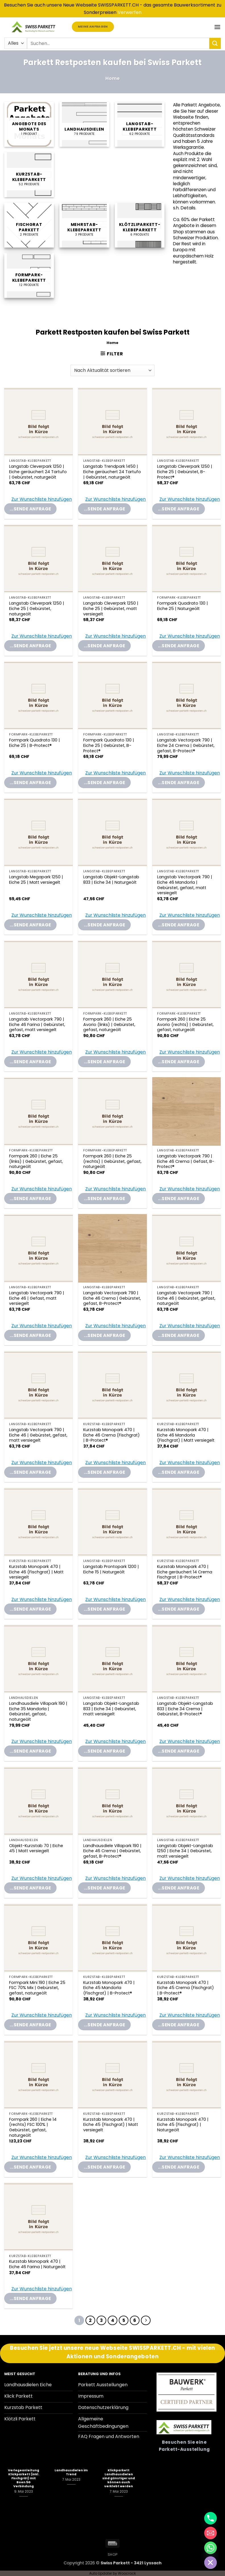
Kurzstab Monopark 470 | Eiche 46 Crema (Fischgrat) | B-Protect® (111, 1435)
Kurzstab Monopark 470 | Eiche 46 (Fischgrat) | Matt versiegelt (36, 1572)
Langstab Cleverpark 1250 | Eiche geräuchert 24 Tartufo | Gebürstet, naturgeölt (38, 472)
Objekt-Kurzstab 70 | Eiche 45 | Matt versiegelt (36, 1848)
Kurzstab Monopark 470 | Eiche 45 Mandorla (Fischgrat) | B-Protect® (109, 1988)
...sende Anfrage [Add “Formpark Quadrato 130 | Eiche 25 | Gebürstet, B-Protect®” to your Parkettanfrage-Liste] (104, 783)
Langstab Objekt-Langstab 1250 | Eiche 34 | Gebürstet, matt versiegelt (185, 1851)
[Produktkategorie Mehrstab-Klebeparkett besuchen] (84, 225)
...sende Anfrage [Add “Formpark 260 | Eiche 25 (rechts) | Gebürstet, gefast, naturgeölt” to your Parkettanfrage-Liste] (104, 1199)
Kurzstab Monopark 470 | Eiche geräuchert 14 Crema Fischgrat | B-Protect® (184, 1572)
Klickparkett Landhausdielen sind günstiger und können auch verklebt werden (118, 2478)
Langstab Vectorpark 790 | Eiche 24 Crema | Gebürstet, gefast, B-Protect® (185, 745)
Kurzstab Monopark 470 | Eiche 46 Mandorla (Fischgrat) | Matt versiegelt (185, 1435)
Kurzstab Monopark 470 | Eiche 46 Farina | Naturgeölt (37, 2264)
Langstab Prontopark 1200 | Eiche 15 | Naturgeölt (111, 1569)
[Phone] (210, 2518)
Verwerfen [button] (129, 12)
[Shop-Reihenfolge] (112, 370)
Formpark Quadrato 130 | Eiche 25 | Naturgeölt (182, 606)
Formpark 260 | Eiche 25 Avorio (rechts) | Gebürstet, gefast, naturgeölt (185, 1025)
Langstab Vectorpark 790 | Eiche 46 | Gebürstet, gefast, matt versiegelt (38, 1435)
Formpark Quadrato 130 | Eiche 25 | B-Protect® (34, 742)
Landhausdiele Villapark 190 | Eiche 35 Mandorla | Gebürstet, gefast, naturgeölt (38, 1711)
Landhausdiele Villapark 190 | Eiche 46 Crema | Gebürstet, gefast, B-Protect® (112, 1851)
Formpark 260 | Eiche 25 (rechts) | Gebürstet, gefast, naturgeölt (112, 1161)
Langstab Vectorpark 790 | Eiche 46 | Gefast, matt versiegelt (36, 1298)
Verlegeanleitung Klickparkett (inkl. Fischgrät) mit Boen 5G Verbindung (23, 2478)
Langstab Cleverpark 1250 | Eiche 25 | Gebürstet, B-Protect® (184, 472)
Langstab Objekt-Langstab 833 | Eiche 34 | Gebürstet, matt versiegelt (111, 1709)
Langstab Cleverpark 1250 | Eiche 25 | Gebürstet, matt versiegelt (110, 609)
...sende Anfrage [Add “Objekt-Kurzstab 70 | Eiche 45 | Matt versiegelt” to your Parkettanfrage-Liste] (30, 1888)
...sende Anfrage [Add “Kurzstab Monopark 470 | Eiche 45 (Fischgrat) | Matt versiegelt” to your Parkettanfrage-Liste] (104, 2167)
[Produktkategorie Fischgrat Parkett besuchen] (29, 225)
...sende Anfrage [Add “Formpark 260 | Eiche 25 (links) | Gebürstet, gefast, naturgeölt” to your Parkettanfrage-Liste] (30, 1199)
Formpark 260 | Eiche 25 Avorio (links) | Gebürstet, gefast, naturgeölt (109, 1025)
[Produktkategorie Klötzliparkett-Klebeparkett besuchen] (139, 225)
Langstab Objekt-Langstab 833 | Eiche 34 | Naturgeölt (111, 879)
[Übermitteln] (215, 43)
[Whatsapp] (210, 2548)
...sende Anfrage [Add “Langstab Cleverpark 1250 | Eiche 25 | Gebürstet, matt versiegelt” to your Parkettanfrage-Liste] (104, 646)
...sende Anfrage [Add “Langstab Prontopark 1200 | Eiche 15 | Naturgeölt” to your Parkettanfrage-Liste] (104, 1609)
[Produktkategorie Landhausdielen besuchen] (84, 124)
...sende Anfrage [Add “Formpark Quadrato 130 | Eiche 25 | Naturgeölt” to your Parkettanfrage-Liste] (178, 646)
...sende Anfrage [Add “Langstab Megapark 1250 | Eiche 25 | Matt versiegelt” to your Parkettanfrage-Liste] (30, 925)
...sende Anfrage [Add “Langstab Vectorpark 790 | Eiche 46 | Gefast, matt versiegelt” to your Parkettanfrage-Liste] (30, 1335)
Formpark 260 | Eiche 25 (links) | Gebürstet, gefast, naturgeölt (36, 1161)
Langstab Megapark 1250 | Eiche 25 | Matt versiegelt (36, 879)
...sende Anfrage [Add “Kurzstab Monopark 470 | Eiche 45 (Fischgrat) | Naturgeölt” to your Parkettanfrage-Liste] (178, 2167)
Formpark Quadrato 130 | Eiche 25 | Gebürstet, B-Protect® (108, 745)
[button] (217, 27)
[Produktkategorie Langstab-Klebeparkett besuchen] (139, 124)
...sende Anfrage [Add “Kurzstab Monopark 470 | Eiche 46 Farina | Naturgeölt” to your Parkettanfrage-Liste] (30, 2298)
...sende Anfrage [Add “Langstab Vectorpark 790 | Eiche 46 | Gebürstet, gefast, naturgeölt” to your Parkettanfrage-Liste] (178, 1335)
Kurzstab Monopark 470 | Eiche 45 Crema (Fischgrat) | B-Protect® (185, 1988)
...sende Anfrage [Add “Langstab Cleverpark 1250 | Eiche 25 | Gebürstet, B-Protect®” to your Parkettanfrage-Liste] (178, 509)
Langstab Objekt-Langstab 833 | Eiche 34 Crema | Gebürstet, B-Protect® (185, 1709)
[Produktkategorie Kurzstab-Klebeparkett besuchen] (29, 174)
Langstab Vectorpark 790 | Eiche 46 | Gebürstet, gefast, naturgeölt (186, 1298)
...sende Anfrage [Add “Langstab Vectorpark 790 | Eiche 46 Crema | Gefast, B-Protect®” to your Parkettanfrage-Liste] (178, 1199)
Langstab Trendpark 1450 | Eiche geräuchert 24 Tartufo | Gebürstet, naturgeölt (112, 472)
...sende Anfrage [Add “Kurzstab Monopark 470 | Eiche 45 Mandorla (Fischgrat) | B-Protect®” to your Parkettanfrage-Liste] (104, 2025)
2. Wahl (204, 159)
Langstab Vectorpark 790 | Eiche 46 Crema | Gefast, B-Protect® (185, 1161)
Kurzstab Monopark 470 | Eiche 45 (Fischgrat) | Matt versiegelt (110, 2125)
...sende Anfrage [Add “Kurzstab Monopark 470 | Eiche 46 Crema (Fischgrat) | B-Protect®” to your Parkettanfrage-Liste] (104, 1472)
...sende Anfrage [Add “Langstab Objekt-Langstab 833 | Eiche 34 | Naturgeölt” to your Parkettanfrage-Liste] (104, 925)
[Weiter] (146, 2320)
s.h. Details (184, 208)
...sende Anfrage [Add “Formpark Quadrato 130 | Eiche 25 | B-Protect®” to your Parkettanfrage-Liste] (30, 783)
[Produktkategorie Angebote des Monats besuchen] (29, 124)
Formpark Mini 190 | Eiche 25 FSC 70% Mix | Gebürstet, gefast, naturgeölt (37, 1988)
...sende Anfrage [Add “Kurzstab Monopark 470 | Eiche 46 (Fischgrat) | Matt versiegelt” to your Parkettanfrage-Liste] (30, 1609)
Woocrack (127, 2573)
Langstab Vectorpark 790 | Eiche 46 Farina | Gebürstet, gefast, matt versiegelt (37, 1025)
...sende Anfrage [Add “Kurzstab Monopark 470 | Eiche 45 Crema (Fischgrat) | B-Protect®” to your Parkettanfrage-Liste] (178, 2025)
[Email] (210, 2533)
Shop (112, 2554)
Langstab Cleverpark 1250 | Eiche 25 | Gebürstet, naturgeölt (36, 609)
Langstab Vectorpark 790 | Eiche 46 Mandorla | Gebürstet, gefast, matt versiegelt (184, 885)
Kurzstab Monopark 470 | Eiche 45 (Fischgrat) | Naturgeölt (183, 2125)
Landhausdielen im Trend (71, 2472)
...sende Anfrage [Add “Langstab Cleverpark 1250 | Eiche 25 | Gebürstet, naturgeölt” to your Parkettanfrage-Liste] (30, 646)
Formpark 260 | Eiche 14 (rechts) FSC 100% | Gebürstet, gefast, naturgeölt (33, 2127)
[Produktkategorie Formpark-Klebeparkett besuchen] (29, 275)
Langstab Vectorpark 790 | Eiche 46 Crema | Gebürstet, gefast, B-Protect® (112, 1298)
